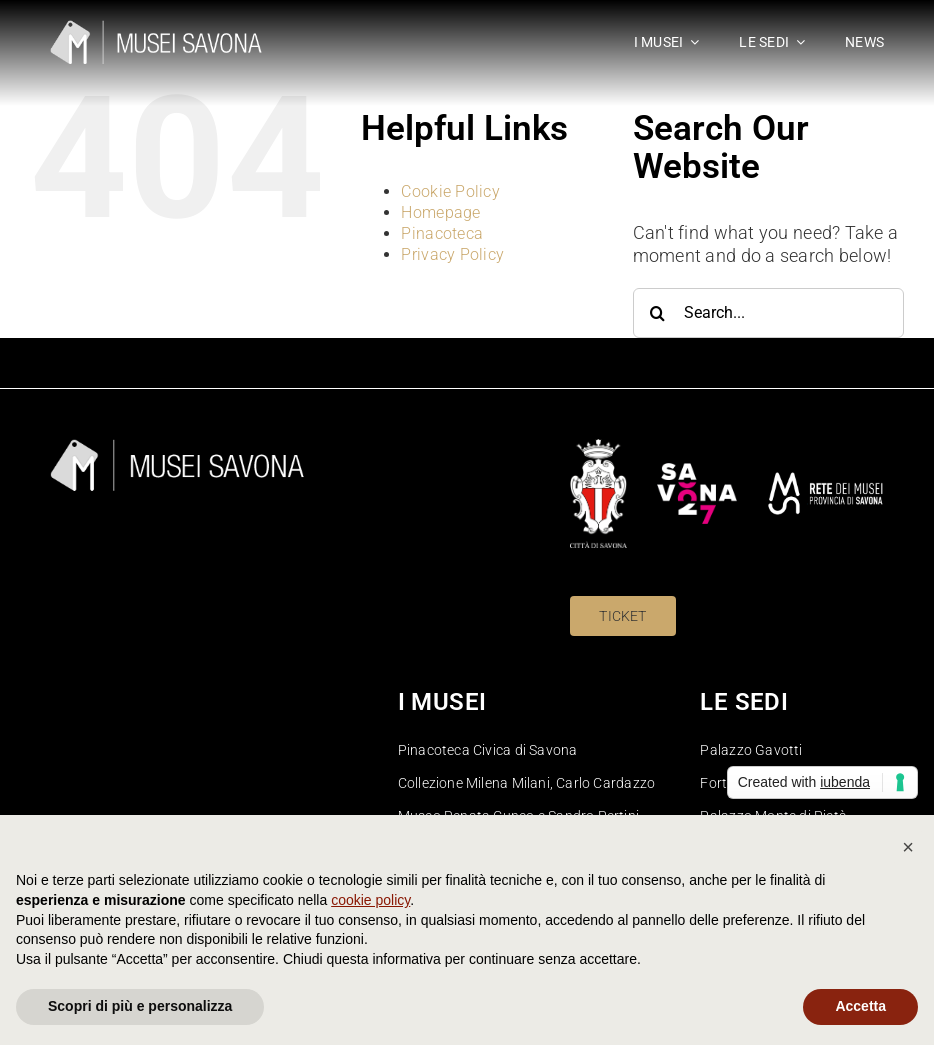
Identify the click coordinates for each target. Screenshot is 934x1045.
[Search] (658, 313)
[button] (908, 847)
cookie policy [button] (370, 900)
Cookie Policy (450, 191)
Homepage (440, 212)
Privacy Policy (452, 254)
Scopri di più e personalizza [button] (140, 1006)
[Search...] (768, 313)
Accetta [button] (860, 1006)
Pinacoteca (442, 233)
